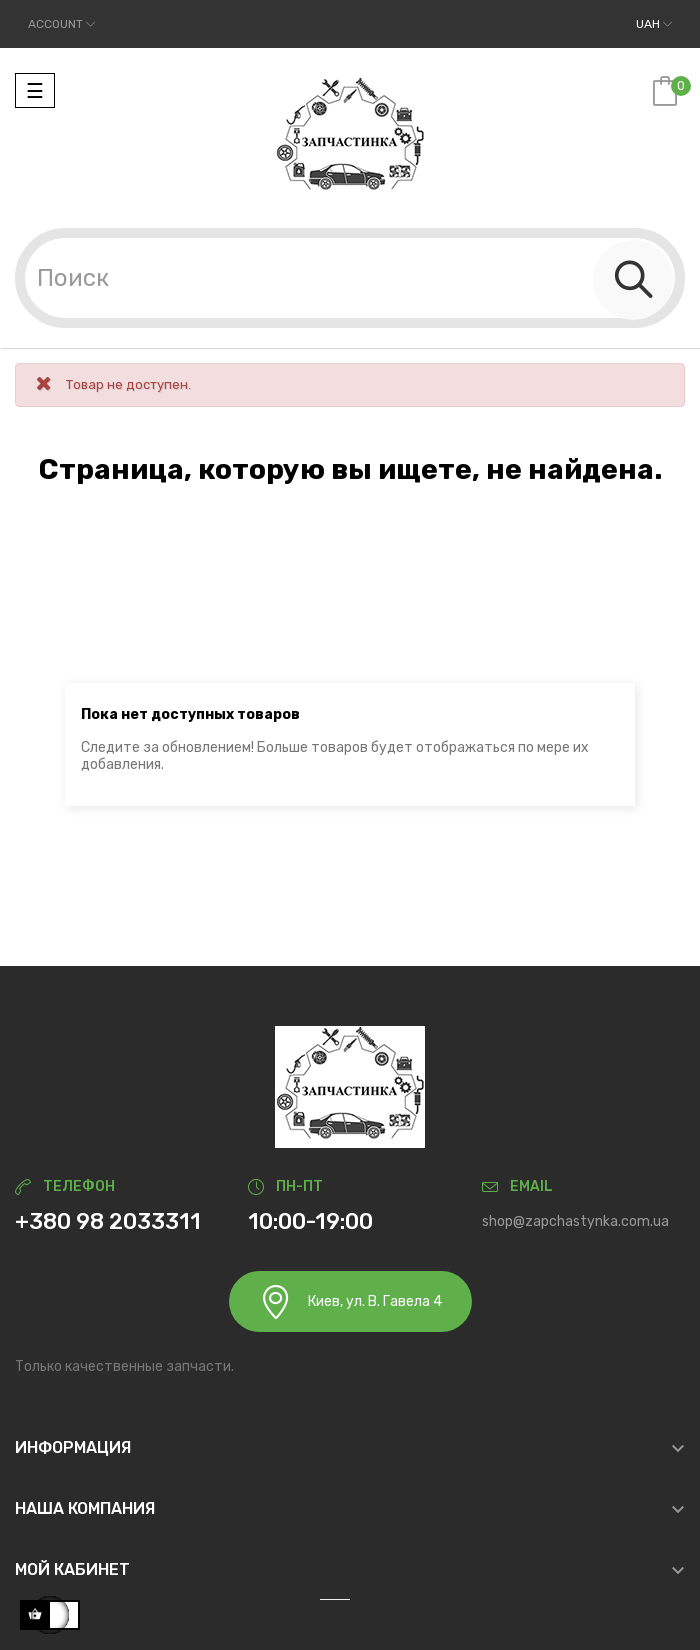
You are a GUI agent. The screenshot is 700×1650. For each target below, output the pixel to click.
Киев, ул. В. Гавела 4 (350, 1301)
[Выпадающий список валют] (654, 24)
